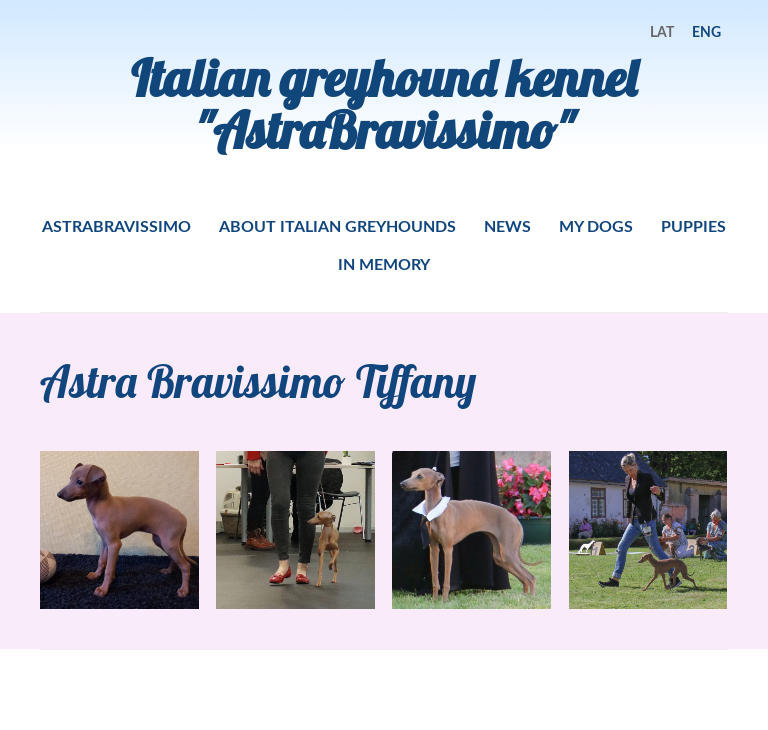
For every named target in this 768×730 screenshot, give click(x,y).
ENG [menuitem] (706, 31)
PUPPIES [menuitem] (693, 225)
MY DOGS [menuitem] (596, 225)
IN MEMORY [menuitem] (384, 263)
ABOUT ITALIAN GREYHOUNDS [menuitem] (337, 225)
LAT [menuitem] (662, 31)
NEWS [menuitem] (507, 225)
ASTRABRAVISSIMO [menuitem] (116, 225)
